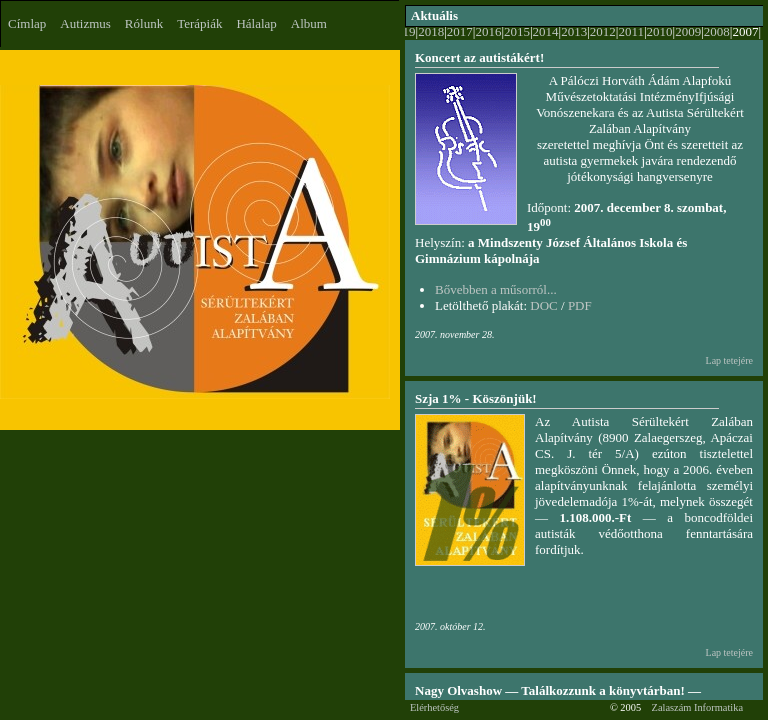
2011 (631, 31)
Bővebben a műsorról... (496, 289)
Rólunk (144, 23)
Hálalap (256, 23)
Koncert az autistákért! (479, 57)
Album (309, 23)
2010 (660, 31)
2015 (517, 31)
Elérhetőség (434, 707)
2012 (603, 31)
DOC (543, 305)
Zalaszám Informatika (697, 707)
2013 (574, 31)
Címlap (27, 23)
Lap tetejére (729, 360)
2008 (717, 31)
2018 (431, 31)
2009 (688, 31)
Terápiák (199, 23)
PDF (580, 305)
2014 (546, 31)
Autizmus (85, 23)
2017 (460, 31)
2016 (488, 31)
